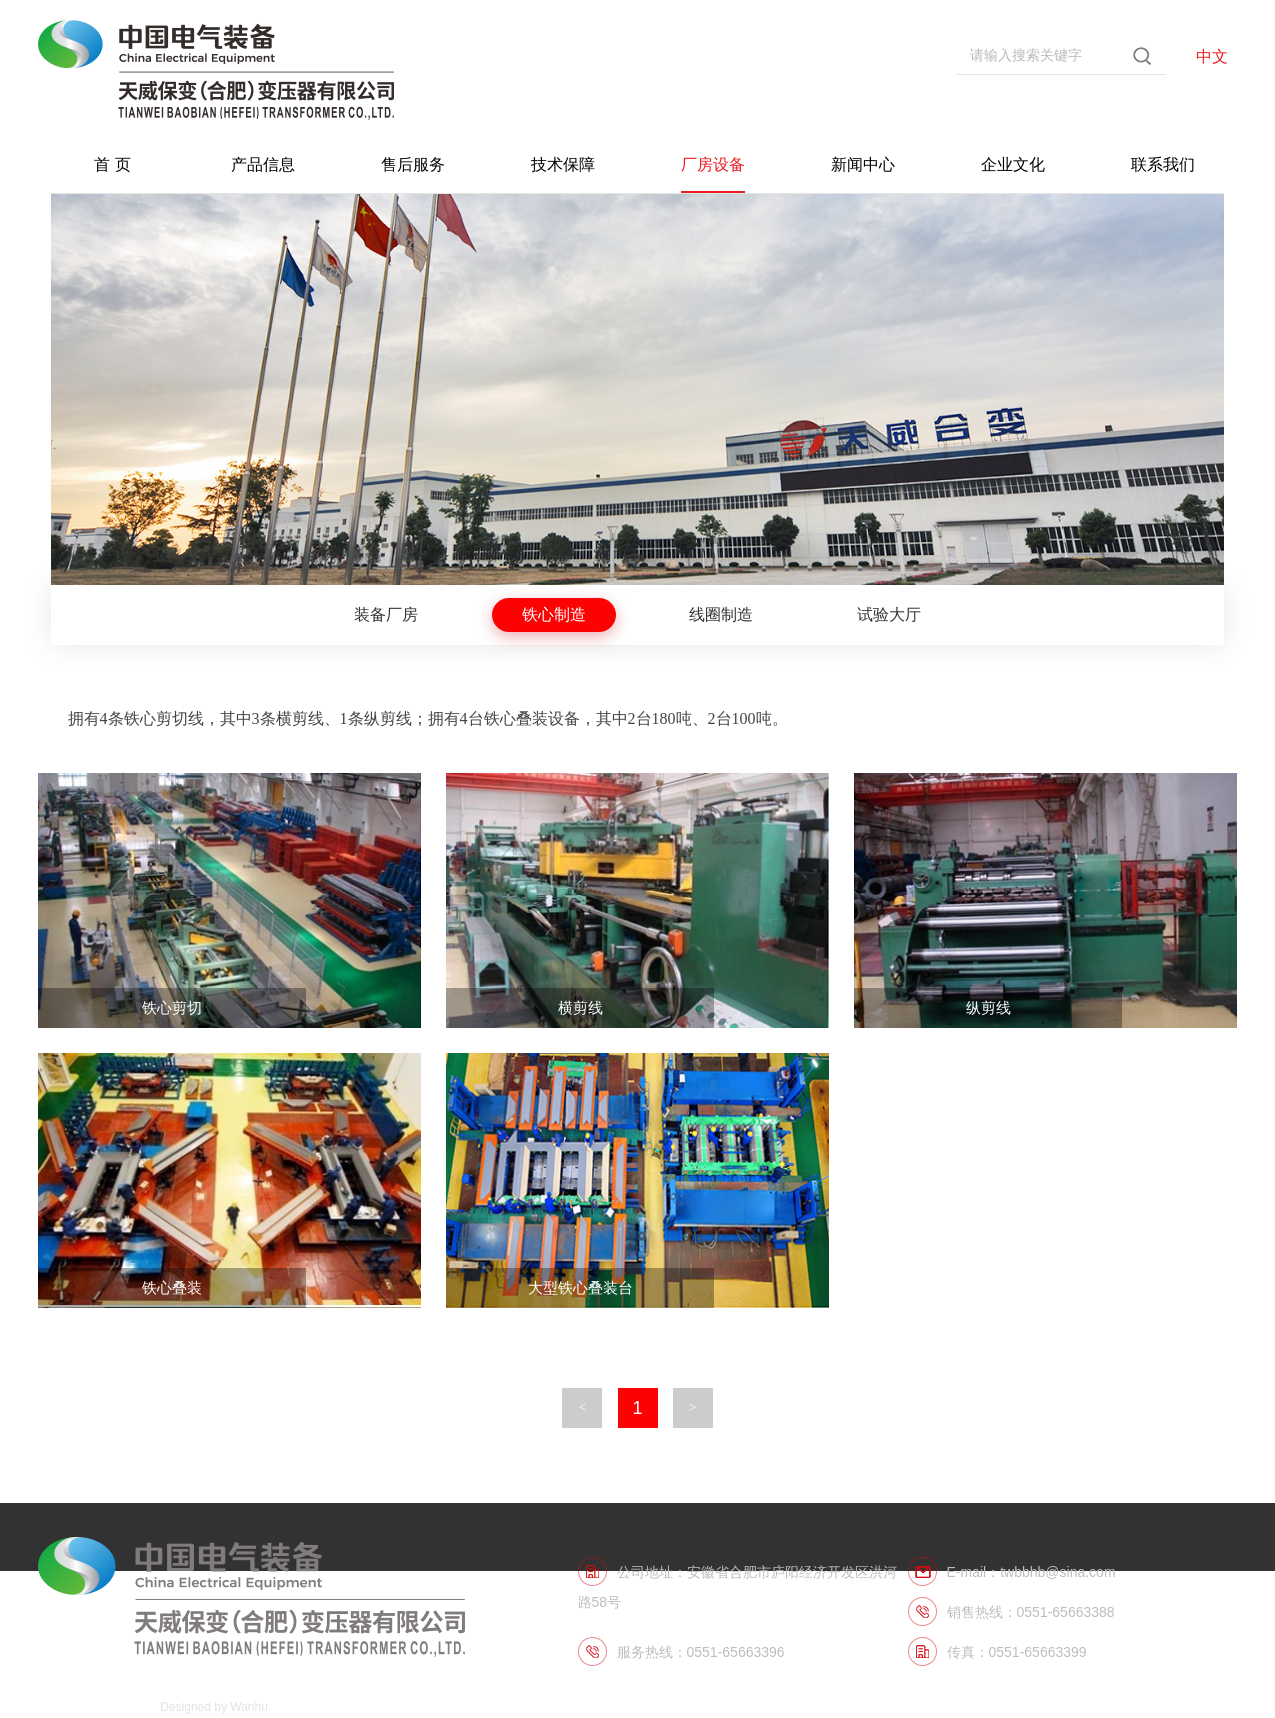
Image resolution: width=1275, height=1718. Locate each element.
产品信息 (263, 164)
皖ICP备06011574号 (92, 1707)
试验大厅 (889, 614)
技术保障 (563, 164)
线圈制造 (721, 614)
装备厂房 (386, 614)
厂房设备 (713, 164)
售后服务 (413, 164)
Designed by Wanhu (214, 1707)
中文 (1212, 56)
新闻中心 (863, 164)
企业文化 (1013, 164)
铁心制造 (554, 614)
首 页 (112, 164)
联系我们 (1163, 164)
